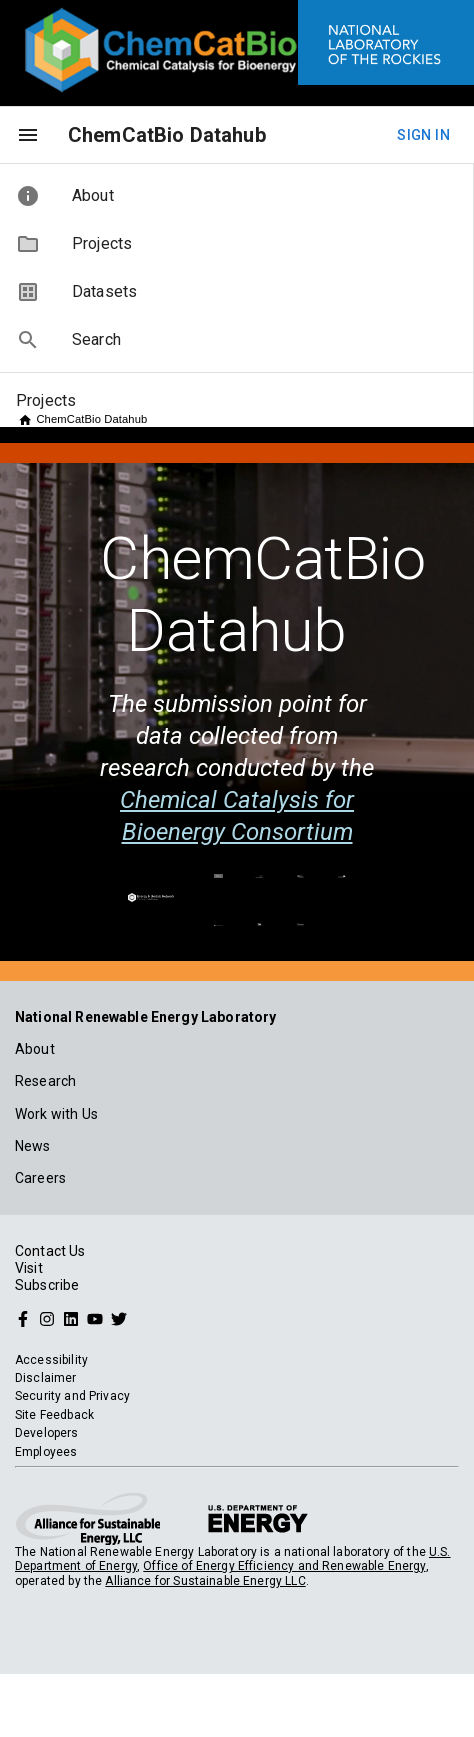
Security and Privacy (72, 1396)
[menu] (28, 135)
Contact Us (50, 1251)
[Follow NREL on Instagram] (47, 1318)
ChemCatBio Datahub (167, 135)
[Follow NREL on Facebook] (23, 1318)
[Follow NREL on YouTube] (95, 1318)
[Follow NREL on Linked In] (71, 1318)
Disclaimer (46, 1378)
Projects (46, 400)
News (33, 1146)
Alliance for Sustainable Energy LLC (205, 1581)
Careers (40, 1178)
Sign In (423, 135)
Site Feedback (54, 1415)
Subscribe (47, 1285)
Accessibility (51, 1360)
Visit (29, 1268)
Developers (47, 1433)
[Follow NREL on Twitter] (119, 1318)
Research (45, 1081)
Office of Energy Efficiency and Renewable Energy (284, 1566)
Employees (46, 1452)
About (35, 1049)
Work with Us (56, 1114)
